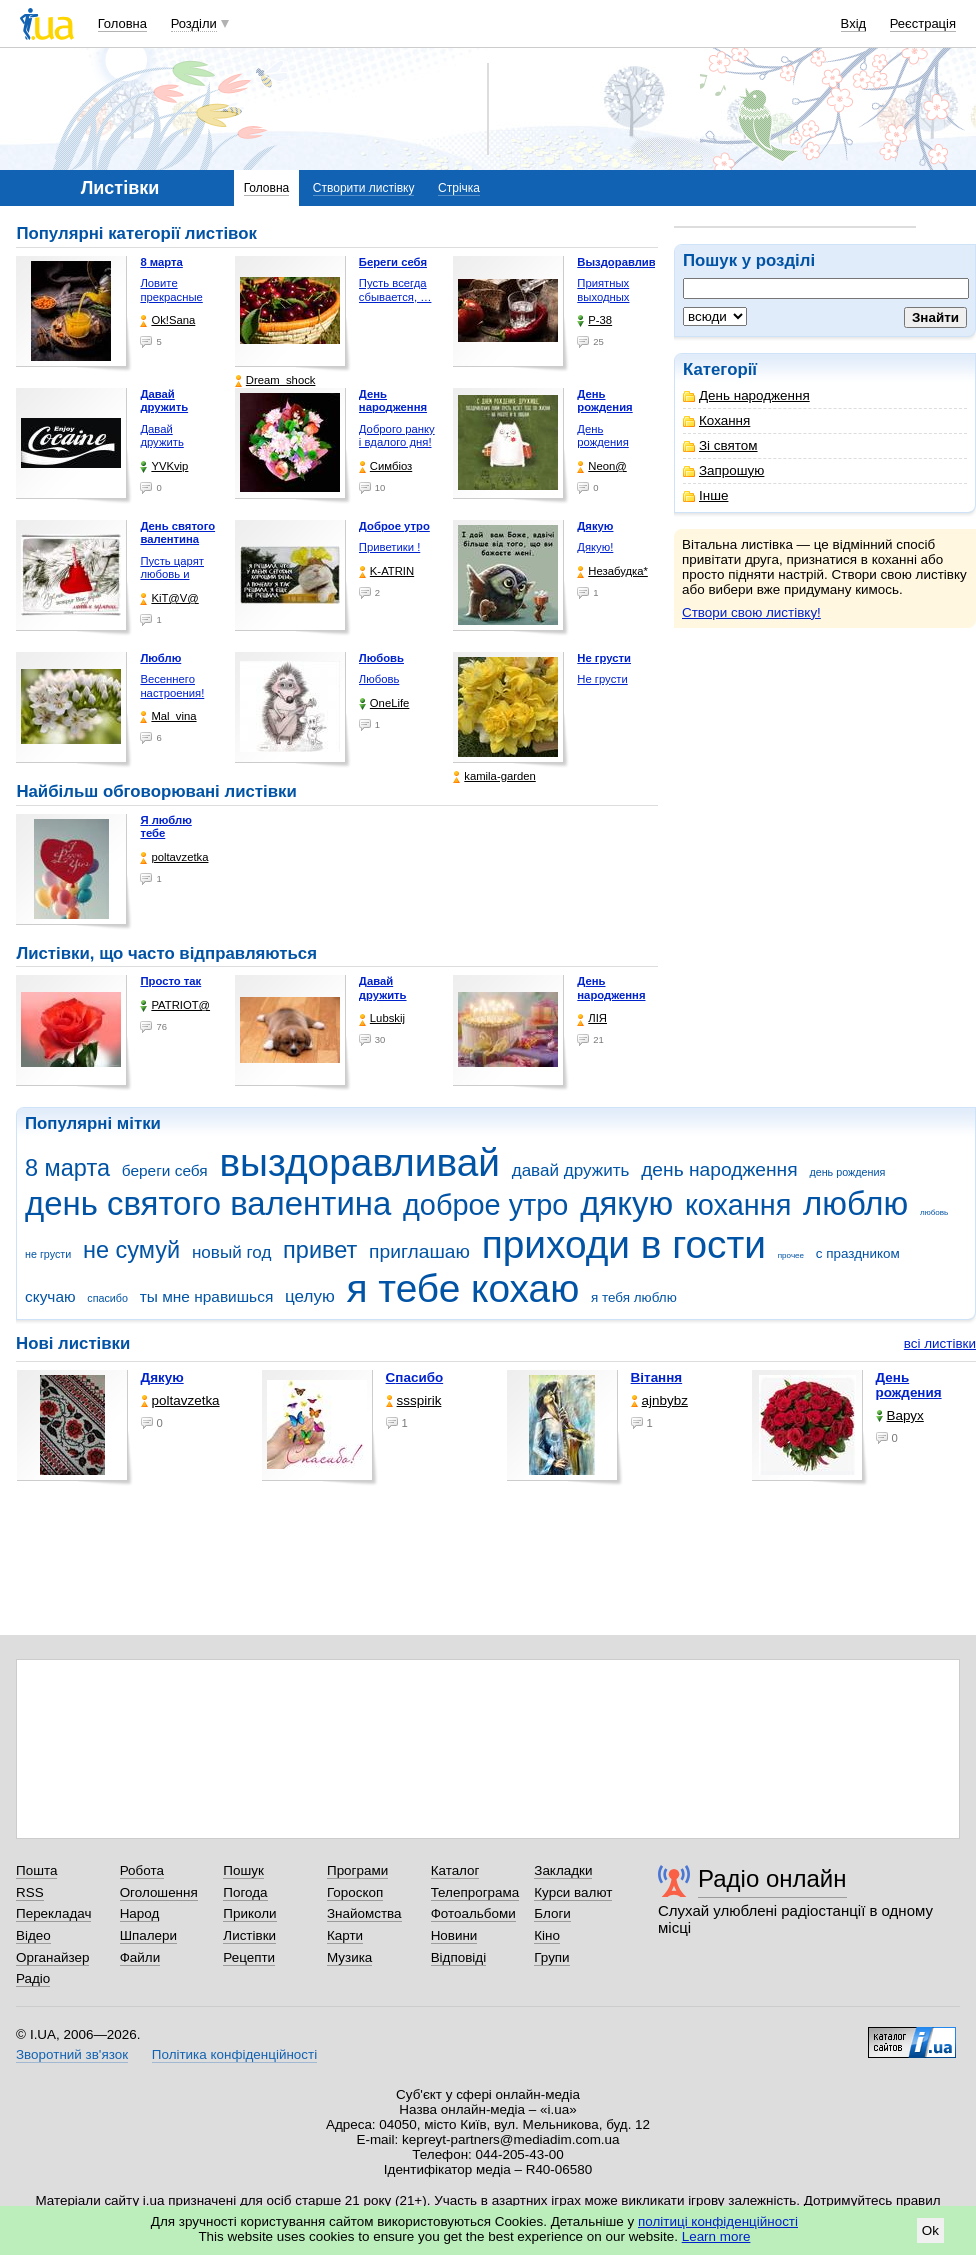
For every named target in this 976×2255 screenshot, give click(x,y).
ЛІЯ (592, 1018)
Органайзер (52, 1957)
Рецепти (249, 1957)
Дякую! (595, 547)
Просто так (170, 981)
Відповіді (459, 1957)
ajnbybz (659, 1400)
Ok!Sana (167, 320)
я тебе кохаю (463, 1288)
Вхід (854, 23)
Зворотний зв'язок (72, 2054)
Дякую (162, 1377)
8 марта (67, 1168)
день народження (719, 1169)
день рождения (847, 1172)
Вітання (657, 1377)
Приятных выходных (603, 290)
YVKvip (164, 466)
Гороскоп (355, 1892)
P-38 (594, 320)
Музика (349, 1957)
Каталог (455, 1870)
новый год (231, 1252)
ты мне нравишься (207, 1296)
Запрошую (723, 470)
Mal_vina (168, 716)
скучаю (50, 1296)
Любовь (379, 679)
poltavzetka (174, 857)
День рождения (602, 436)
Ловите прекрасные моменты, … (172, 296)
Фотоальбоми (473, 1913)
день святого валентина (208, 1203)
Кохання (716, 420)
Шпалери (148, 1935)
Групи (551, 1957)
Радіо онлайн (772, 1878)
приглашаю (419, 1251)
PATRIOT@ (175, 1005)
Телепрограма (475, 1892)
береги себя (165, 1170)
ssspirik (414, 1400)
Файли (140, 1957)
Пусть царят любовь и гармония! (172, 574)
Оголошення (159, 1892)
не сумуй (131, 1250)
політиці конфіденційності (718, 2221)
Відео (33, 1935)
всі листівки (940, 1343)
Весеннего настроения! (172, 686)
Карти (345, 1935)
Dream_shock (275, 380)
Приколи (249, 1913)
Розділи (194, 23)
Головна (122, 23)
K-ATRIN (386, 571)
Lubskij (382, 1018)
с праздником (858, 1253)
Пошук (243, 1870)
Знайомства (364, 1913)
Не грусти (602, 679)
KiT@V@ (169, 598)
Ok (930, 2230)
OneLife (384, 703)
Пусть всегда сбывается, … (395, 290)
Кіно (547, 1935)
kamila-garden (494, 776)
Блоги (552, 1913)
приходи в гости (624, 1244)
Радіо (33, 1978)
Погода (245, 1892)
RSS (30, 1892)
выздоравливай (359, 1162)
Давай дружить (161, 436)
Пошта (36, 1870)
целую (310, 1296)
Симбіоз (385, 466)
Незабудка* (612, 571)
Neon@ (601, 466)
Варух (900, 1415)
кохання (738, 1205)
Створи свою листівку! (751, 612)
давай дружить (571, 1170)
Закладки (563, 1870)
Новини (454, 1935)
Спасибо (415, 1377)
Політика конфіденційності (234, 2054)
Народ (140, 1913)
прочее (791, 1255)
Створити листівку (364, 188)
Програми (357, 1870)
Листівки (249, 1935)
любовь (934, 1212)
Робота (142, 1870)
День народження (746, 395)
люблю (855, 1203)
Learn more (716, 2236)
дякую (626, 1203)
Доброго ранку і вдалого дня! (397, 436)
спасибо (107, 1298)
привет (320, 1250)
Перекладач (53, 1913)
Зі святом (720, 445)
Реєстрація (923, 23)
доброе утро (485, 1205)
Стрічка (459, 188)
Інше (705, 495)
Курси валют (573, 1892)
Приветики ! (389, 547)
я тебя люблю (634, 1297)
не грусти (48, 1254)
